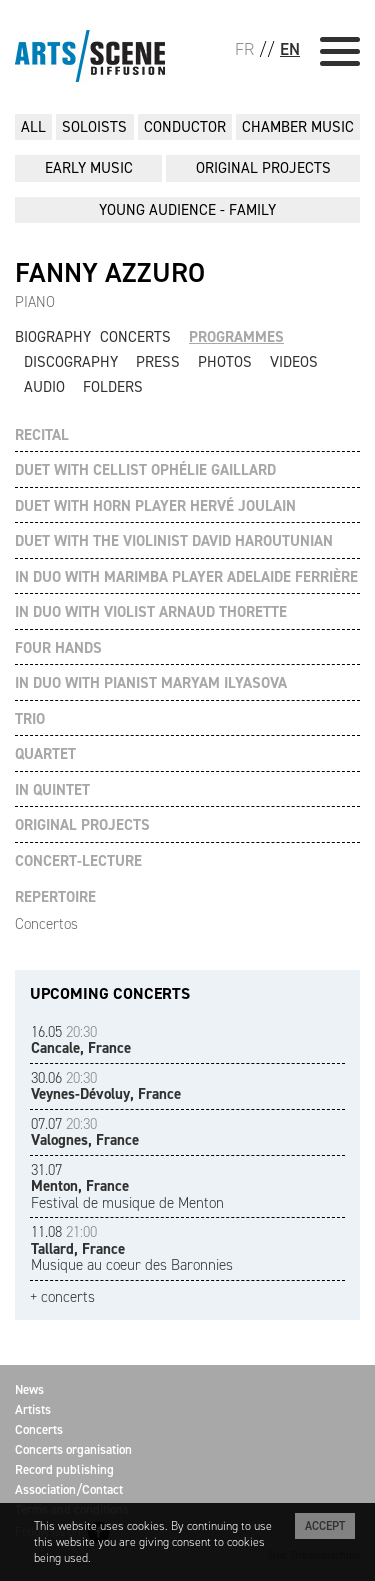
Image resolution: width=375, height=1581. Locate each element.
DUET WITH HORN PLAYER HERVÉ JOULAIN (155, 506)
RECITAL (42, 435)
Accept (325, 1526)
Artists (33, 1409)
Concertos (46, 924)
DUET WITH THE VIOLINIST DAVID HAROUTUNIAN (174, 541)
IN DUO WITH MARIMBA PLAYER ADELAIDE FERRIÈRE (186, 577)
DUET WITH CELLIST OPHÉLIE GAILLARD (145, 470)
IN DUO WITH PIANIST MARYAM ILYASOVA (151, 683)
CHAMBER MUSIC (298, 127)
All (33, 127)
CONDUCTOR (185, 127)
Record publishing (64, 1469)
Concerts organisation (73, 1449)
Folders (113, 387)
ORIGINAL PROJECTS (263, 168)
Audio (44, 387)
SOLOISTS (94, 127)
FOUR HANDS (58, 648)
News (29, 1389)
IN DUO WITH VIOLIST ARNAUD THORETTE (151, 612)
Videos (294, 362)
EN (290, 49)
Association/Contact (69, 1489)
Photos (225, 362)
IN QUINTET (52, 790)
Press (158, 362)
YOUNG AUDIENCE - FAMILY (187, 210)
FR (244, 49)
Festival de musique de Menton (127, 1186)
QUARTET (45, 754)
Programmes (236, 337)
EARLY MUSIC (89, 168)
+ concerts (62, 1297)
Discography (71, 362)
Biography (53, 337)
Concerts (135, 337)
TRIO (30, 719)
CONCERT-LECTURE (78, 861)
